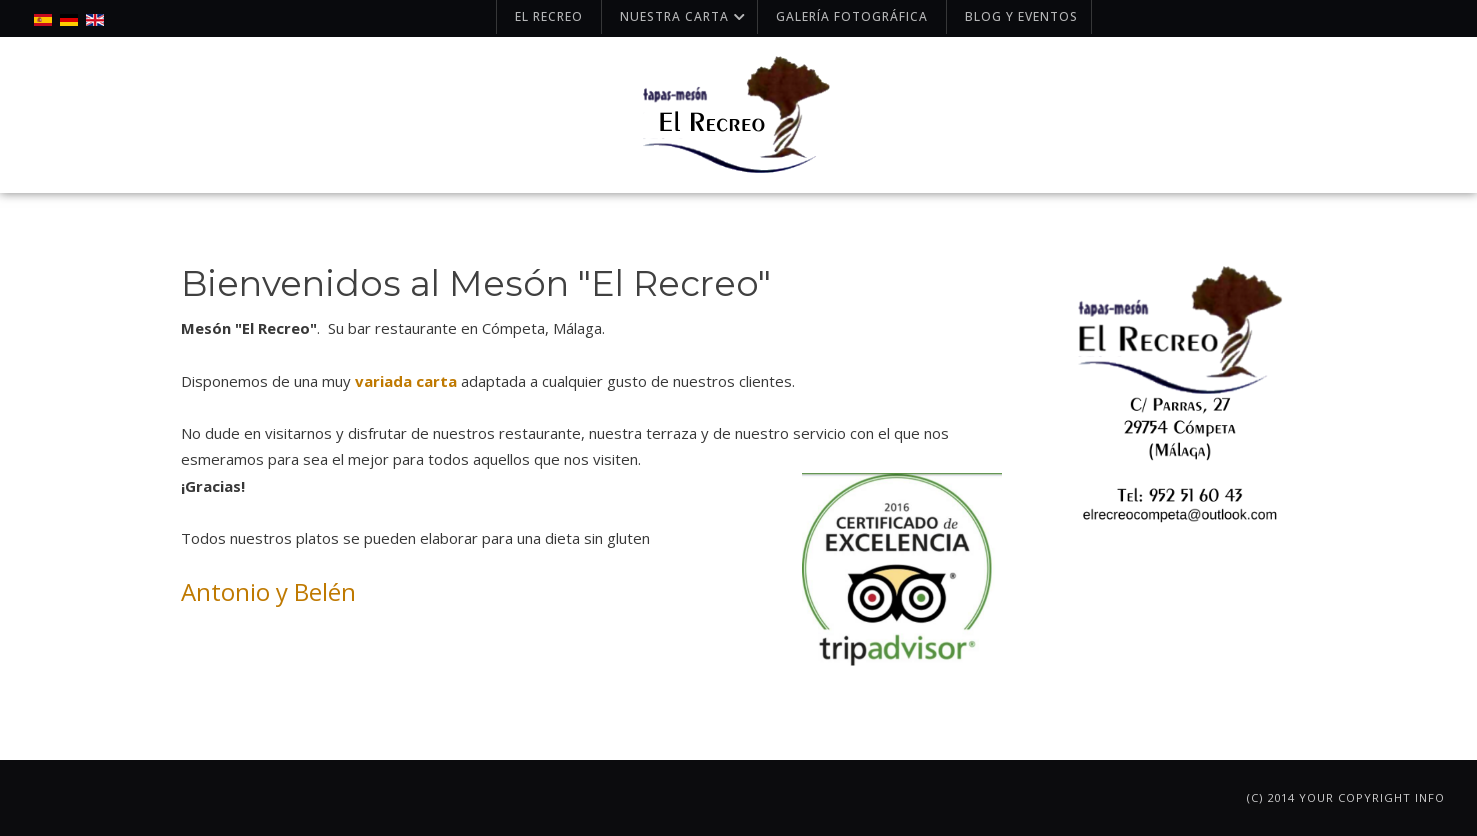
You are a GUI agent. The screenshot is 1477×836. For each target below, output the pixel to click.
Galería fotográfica (852, 16)
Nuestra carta (685, 16)
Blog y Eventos (1021, 16)
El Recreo (549, 16)
